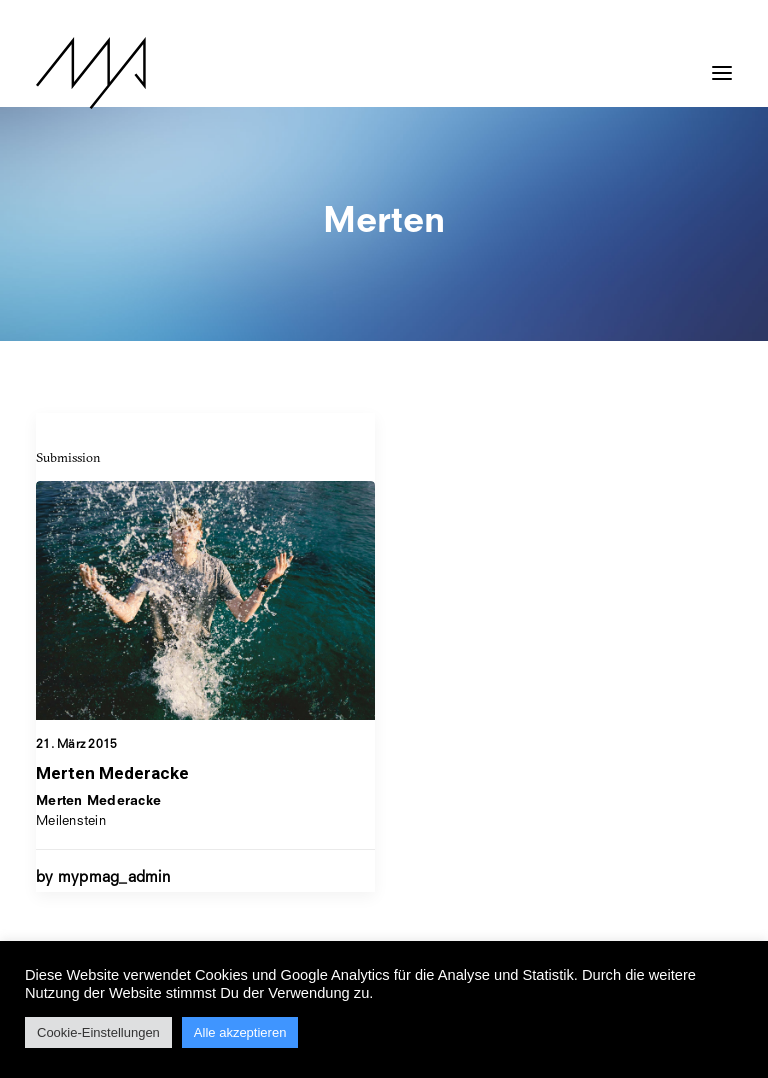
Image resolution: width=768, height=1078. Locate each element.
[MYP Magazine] (91, 73)
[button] (722, 63)
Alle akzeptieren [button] (240, 1032)
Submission (68, 457)
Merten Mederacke (112, 773)
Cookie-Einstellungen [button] (98, 1032)
